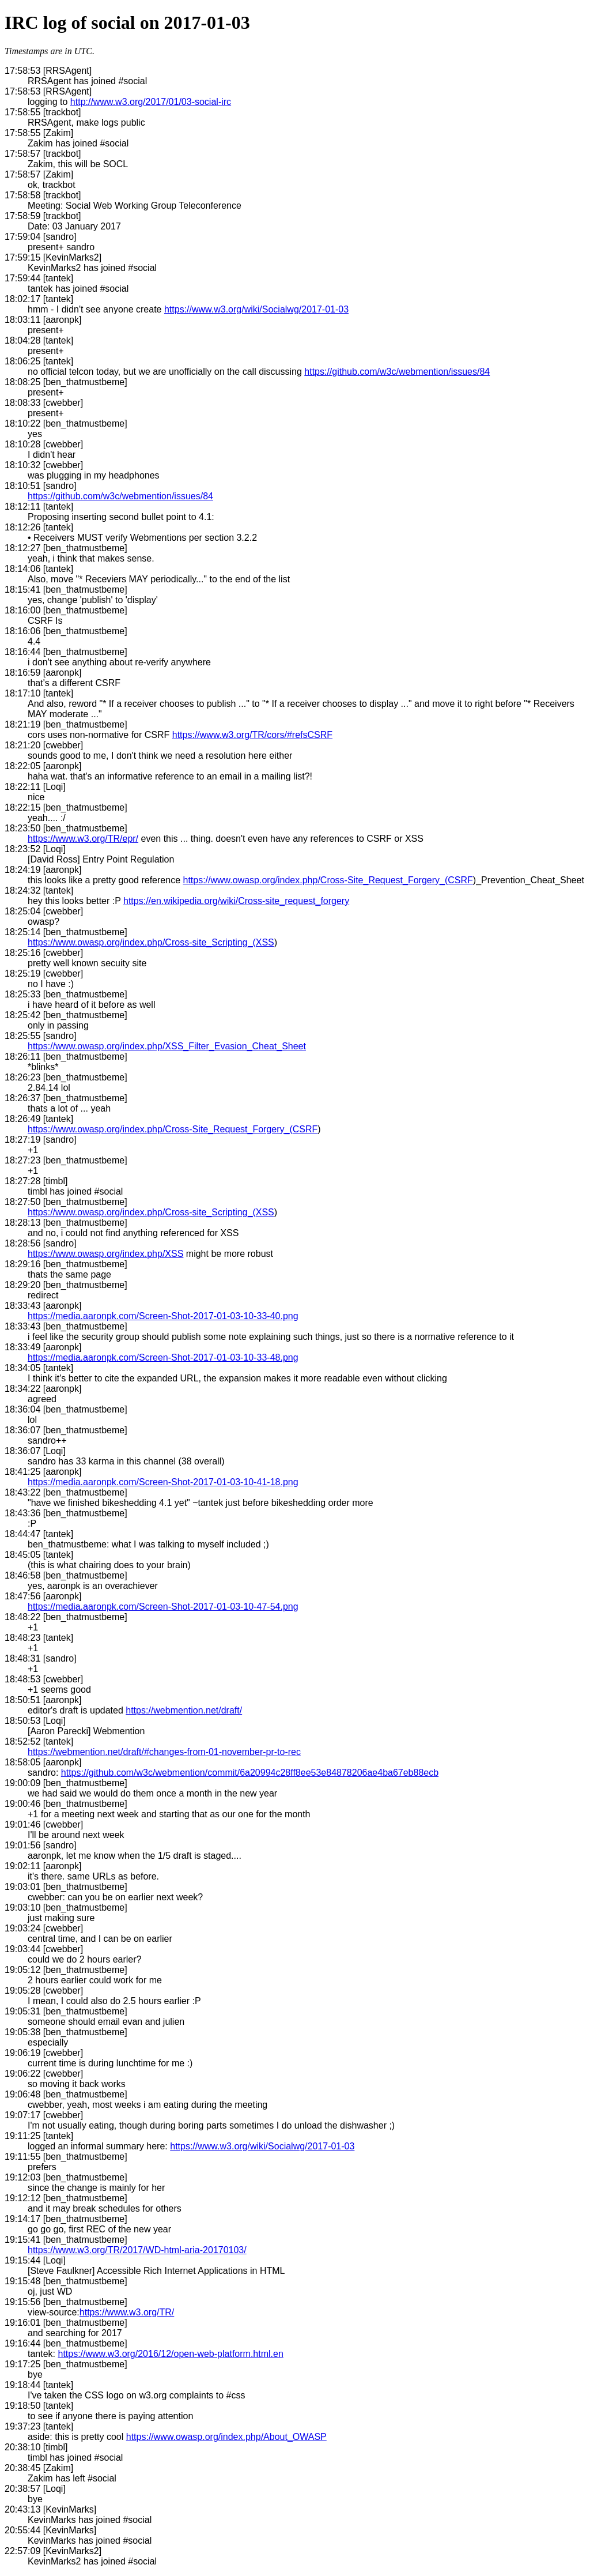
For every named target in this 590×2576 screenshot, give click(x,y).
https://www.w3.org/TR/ (127, 2312)
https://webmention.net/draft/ (184, 1710)
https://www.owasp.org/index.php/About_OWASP (226, 2437)
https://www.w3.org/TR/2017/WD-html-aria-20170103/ (137, 2250)
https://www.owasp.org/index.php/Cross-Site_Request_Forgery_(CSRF (327, 880)
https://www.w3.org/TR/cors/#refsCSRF (252, 735)
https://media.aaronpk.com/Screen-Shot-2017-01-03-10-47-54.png (163, 1606)
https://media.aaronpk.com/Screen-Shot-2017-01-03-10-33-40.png (163, 1316)
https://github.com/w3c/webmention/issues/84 (397, 371)
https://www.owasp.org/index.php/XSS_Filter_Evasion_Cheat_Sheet (167, 1046)
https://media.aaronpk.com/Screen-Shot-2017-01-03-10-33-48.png (163, 1357)
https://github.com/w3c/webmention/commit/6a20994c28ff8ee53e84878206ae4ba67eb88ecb (249, 1772)
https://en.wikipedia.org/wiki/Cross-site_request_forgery (236, 901)
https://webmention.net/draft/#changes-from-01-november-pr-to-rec (164, 1752)
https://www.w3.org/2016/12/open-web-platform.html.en (170, 2354)
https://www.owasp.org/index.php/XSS (105, 1254)
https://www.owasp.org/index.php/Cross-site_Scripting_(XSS (151, 942)
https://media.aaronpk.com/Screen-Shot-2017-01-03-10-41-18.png (163, 1482)
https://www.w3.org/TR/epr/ (83, 838)
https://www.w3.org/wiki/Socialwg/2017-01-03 (256, 309)
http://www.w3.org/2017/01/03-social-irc (150, 102)
